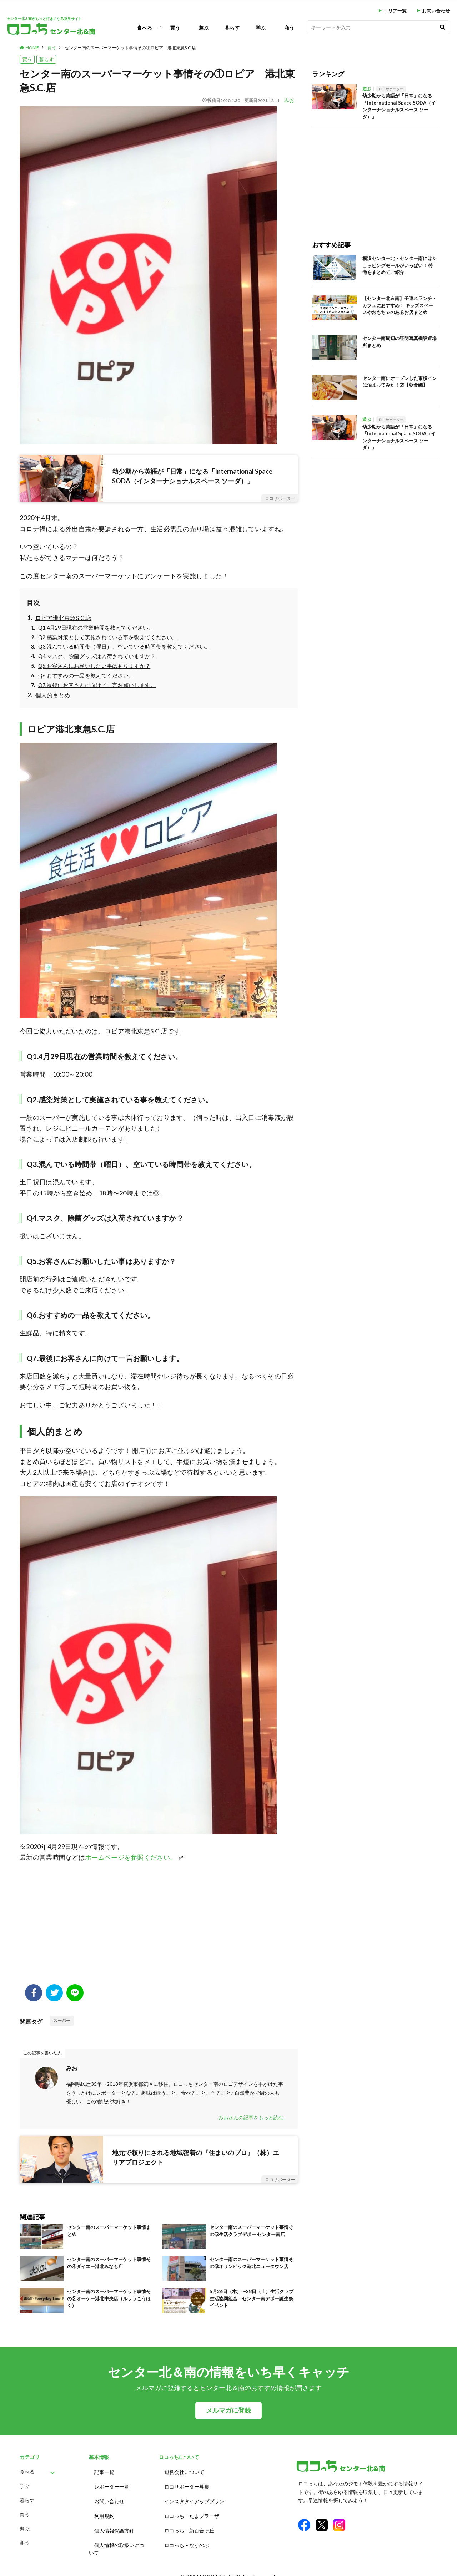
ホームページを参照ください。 (130, 1857)
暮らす (232, 28)
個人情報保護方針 (114, 2524)
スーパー (61, 2020)
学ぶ (261, 28)
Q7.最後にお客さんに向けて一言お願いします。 (97, 685)
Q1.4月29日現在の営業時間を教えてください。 (96, 628)
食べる (144, 28)
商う (289, 28)
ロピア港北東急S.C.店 (63, 617)
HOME (32, 47)
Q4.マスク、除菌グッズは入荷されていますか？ (97, 656)
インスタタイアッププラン (194, 2498)
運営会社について (184, 2471)
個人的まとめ (52, 695)
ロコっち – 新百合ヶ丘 (189, 2524)
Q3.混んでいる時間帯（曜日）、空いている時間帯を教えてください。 (124, 647)
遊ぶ (204, 28)
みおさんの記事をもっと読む (251, 2117)
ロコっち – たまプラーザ (191, 2511)
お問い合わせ (436, 11)
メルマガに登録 (228, 2410)
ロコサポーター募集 (186, 2484)
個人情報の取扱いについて (116, 2541)
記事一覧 (104, 2471)
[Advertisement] (159, 1927)
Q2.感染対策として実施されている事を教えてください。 (108, 637)
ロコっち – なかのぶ (186, 2537)
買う (175, 28)
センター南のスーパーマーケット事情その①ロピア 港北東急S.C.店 (130, 47)
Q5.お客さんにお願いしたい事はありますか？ (94, 666)
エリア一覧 (395, 11)
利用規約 (104, 2511)
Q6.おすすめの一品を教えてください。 (86, 675)
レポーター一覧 (111, 2484)
